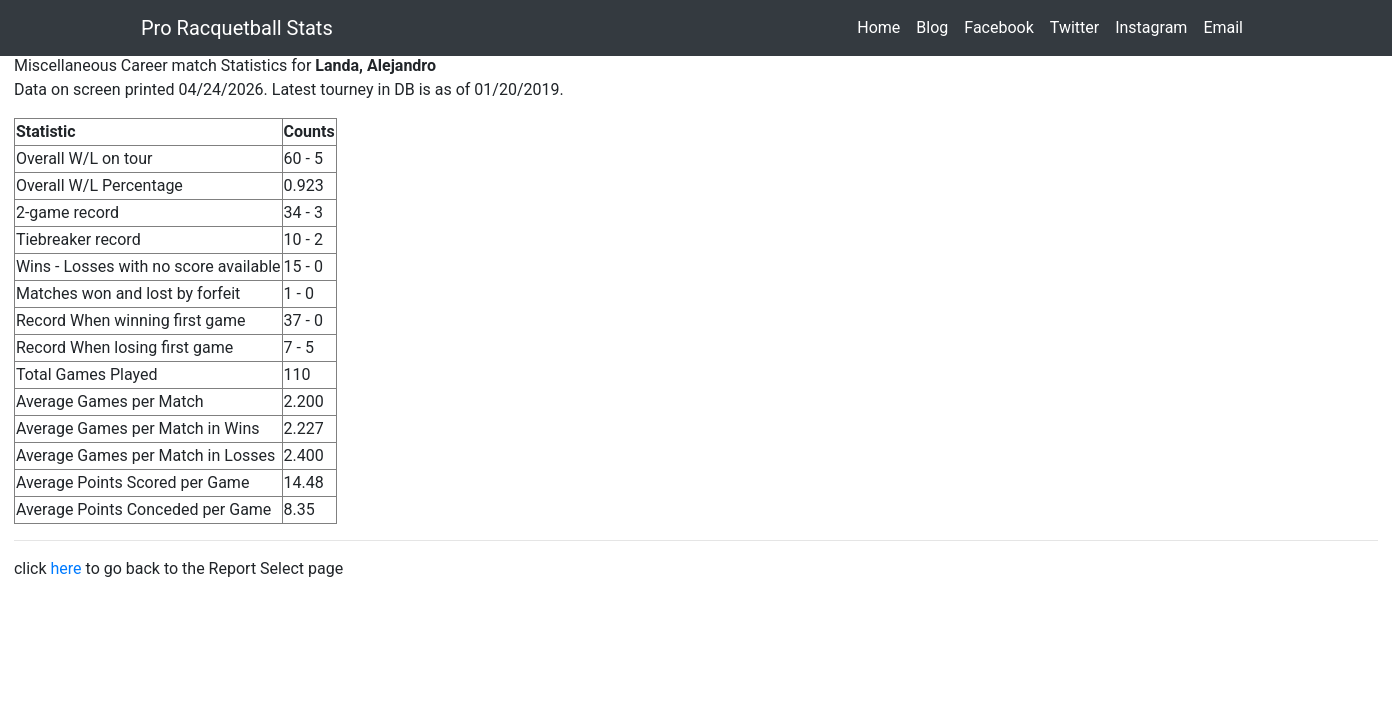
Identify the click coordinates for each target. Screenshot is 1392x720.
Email (1227, 26)
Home (882, 26)
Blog (936, 26)
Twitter (1078, 26)
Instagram (1155, 26)
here (66, 568)
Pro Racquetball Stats (237, 28)
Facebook (1002, 26)
